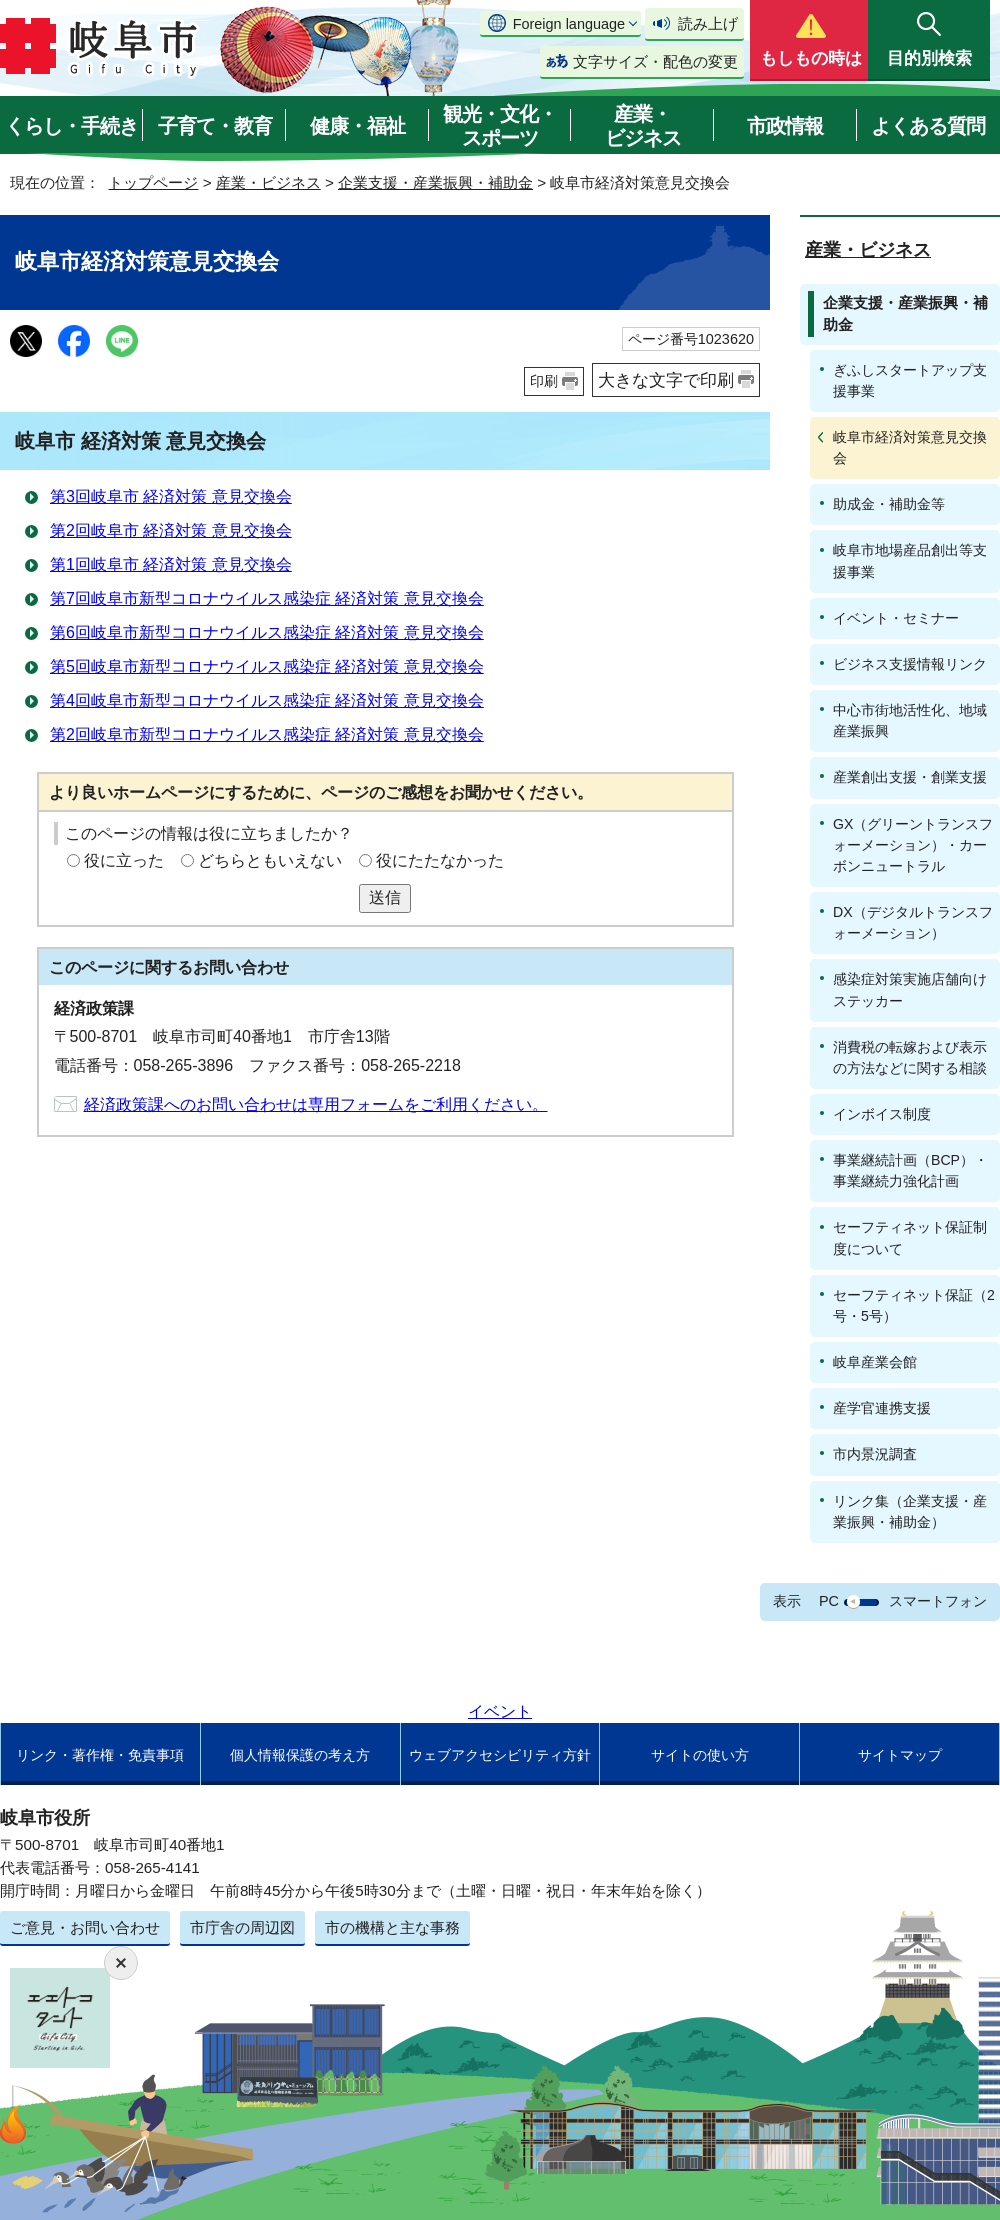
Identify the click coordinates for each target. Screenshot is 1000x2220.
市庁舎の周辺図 (242, 1927)
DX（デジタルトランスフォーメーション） (913, 922)
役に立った (124, 860)
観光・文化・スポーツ (500, 126)
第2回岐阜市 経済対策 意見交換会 (171, 530)
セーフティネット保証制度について (910, 1237)
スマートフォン (938, 1601)
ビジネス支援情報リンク (910, 664)
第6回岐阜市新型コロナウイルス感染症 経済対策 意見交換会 (267, 632)
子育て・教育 (215, 126)
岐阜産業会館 (875, 1362)
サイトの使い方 (700, 1755)
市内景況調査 (875, 1454)
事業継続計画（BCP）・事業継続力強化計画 (910, 1170)
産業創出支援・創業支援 (910, 777)
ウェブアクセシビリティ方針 (500, 1755)
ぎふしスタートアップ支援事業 (910, 380)
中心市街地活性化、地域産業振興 (910, 720)
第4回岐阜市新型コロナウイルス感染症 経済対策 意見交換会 (267, 700)
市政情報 (785, 126)
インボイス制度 (882, 1114)
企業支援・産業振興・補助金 (435, 182)
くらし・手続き (71, 126)
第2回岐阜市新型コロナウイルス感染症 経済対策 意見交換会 (267, 734)
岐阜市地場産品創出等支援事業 (910, 560)
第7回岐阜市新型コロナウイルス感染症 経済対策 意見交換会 (267, 598)
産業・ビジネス (643, 126)
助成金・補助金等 (889, 504)
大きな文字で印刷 (666, 380)
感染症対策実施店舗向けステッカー (910, 989)
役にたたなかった (440, 860)
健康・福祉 (357, 126)
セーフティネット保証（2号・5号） (914, 1305)
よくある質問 (928, 126)
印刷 (544, 381)
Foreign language (569, 24)
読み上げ (708, 23)
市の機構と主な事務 (392, 1927)
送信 (385, 897)
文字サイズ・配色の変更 (655, 61)
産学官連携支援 (882, 1408)
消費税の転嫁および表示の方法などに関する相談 (910, 1057)
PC (829, 1601)
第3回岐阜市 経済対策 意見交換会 (171, 496)
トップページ (153, 182)
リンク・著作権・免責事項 (100, 1755)
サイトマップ (900, 1755)
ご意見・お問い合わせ (85, 1927)
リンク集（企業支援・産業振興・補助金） (910, 1511)
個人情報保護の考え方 (300, 1755)
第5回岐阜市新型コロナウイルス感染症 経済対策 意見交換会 (267, 666)
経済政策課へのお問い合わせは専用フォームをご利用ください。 (316, 1104)
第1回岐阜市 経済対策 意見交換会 (171, 564)
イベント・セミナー (896, 618)
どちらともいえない (270, 860)
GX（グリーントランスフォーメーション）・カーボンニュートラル (913, 845)
